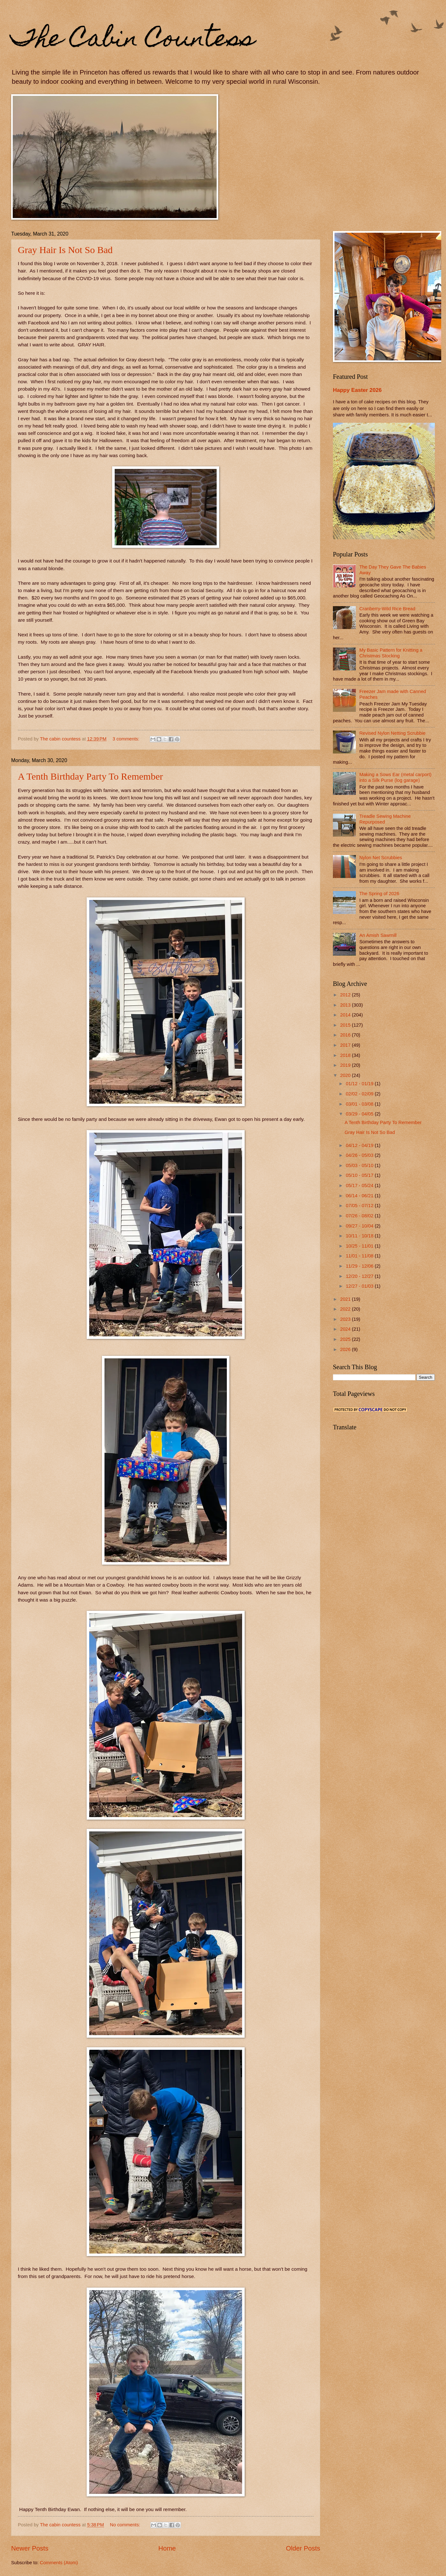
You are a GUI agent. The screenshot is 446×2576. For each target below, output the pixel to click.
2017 (346, 1045)
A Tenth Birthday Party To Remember (90, 776)
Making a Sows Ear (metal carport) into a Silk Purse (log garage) (395, 777)
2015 (346, 1025)
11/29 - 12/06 (360, 1266)
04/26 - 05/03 (360, 1155)
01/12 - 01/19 (360, 1083)
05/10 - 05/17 (360, 1175)
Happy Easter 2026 (357, 390)
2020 (346, 1075)
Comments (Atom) (59, 2562)
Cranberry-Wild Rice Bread (387, 608)
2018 (346, 1055)
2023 (346, 1319)
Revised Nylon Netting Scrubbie (392, 733)
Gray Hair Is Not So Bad (65, 249)
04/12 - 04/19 (360, 1145)
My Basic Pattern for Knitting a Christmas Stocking (390, 653)
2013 (346, 1005)
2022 (346, 1309)
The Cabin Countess (133, 40)
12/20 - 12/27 (360, 1276)
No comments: (125, 2524)
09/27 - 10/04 (360, 1225)
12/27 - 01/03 (360, 1286)
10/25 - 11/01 (360, 1246)
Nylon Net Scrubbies (380, 857)
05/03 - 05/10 (360, 1165)
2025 (346, 1339)
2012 (346, 994)
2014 (346, 1014)
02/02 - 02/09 (360, 1093)
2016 (346, 1034)
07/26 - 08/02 (360, 1215)
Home (167, 2548)
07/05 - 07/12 (360, 1205)
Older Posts (303, 2548)
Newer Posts (29, 2548)
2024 (346, 1329)
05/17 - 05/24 (360, 1185)
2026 (346, 1349)
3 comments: (126, 738)
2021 (346, 1299)
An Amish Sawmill (378, 935)
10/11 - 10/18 (360, 1235)
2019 (346, 1065)
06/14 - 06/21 (360, 1195)
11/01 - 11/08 (360, 1255)
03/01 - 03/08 (360, 1104)
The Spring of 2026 (379, 893)
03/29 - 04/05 (360, 1113)
